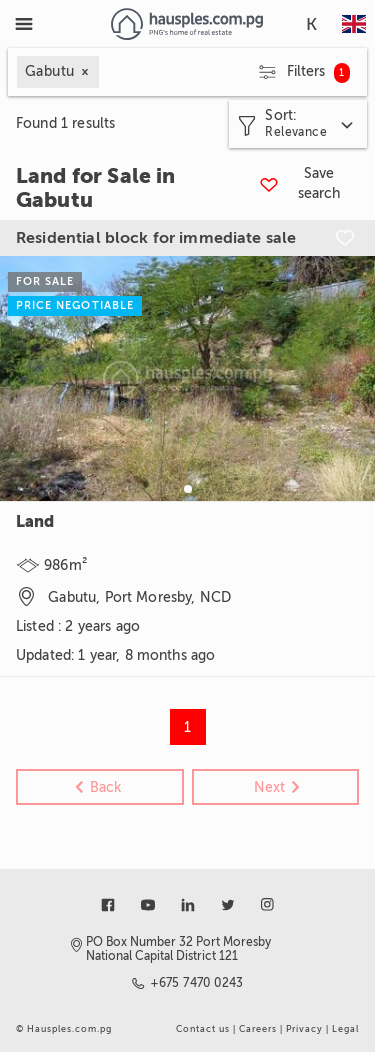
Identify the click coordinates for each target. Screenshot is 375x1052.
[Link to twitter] (228, 905)
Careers (258, 1029)
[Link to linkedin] (188, 905)
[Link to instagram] (268, 905)
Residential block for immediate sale (156, 238)
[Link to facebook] (108, 905)
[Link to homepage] (186, 24)
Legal (345, 1029)
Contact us (203, 1029)
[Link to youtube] (148, 905)
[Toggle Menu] (24, 24)
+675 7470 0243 (197, 983)
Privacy (304, 1029)
